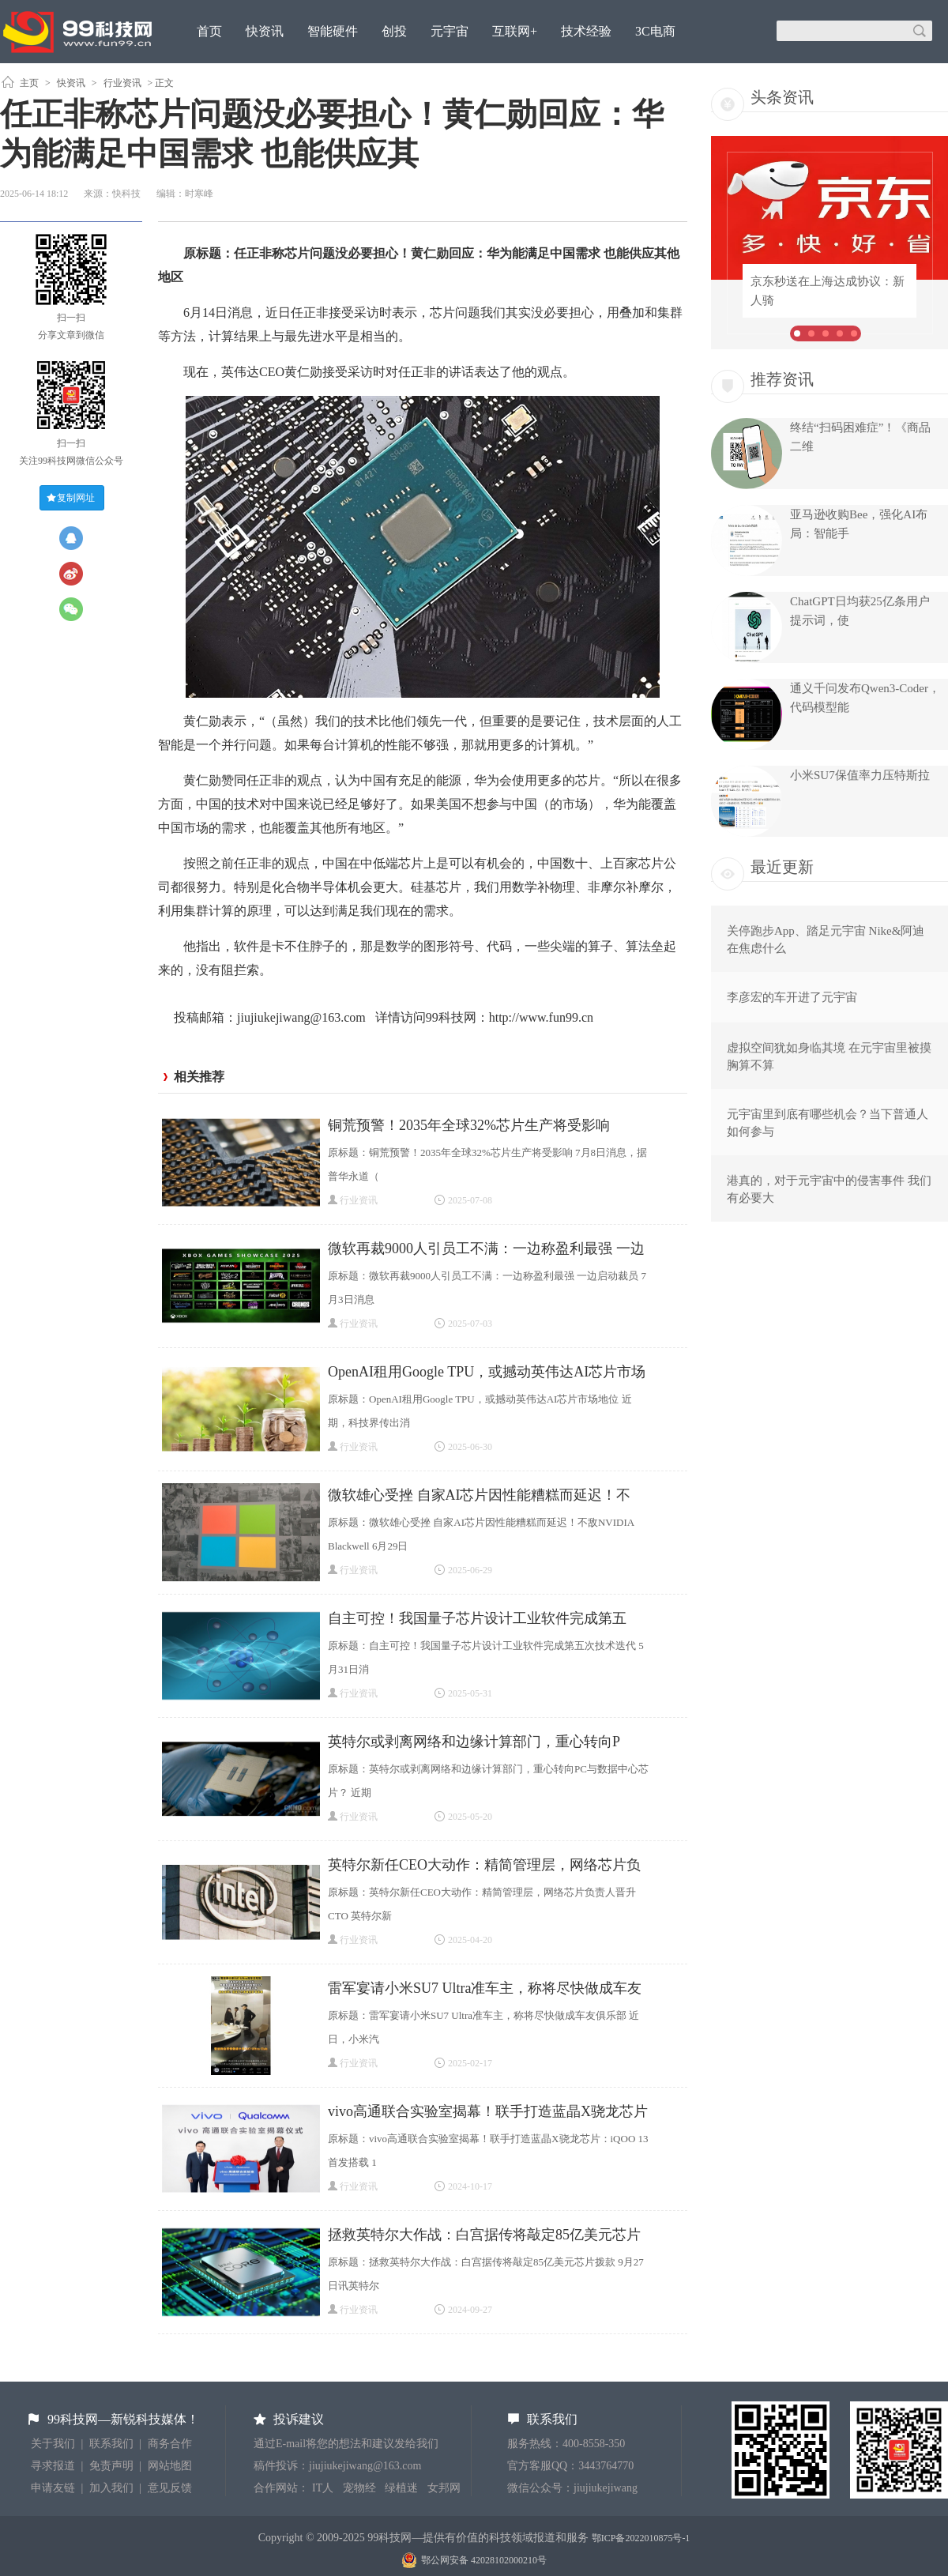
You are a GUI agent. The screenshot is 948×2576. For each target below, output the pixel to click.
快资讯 (265, 31)
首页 (209, 31)
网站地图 (170, 2466)
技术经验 (586, 31)
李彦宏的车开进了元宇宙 (792, 997)
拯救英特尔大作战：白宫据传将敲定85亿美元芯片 (484, 2235)
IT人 (322, 2488)
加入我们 (111, 2488)
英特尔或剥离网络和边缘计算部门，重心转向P (474, 1741)
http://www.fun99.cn (541, 1017)
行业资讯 (122, 83)
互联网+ (514, 31)
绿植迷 (401, 2488)
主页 (29, 83)
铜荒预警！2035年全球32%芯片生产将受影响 (469, 1125)
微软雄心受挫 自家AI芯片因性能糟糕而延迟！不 (479, 1495)
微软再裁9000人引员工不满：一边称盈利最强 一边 (486, 1248)
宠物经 (359, 2488)
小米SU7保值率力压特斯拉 (860, 775)
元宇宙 (449, 31)
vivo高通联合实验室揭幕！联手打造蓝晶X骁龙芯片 (488, 2111)
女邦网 (444, 2488)
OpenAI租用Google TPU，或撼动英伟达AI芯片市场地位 (486, 1374)
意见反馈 (170, 2488)
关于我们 (53, 2444)
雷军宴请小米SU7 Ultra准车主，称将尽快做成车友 (485, 1988)
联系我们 (111, 2444)
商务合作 (170, 2444)
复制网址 (76, 497)
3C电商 (655, 31)
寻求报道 (53, 2466)
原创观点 (222, 74)
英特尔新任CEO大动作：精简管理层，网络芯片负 (484, 1865)
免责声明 (111, 2466)
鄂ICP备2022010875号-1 (641, 2538)
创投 (394, 31)
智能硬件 (332, 31)
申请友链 (53, 2488)
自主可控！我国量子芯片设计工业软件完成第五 (477, 1618)
